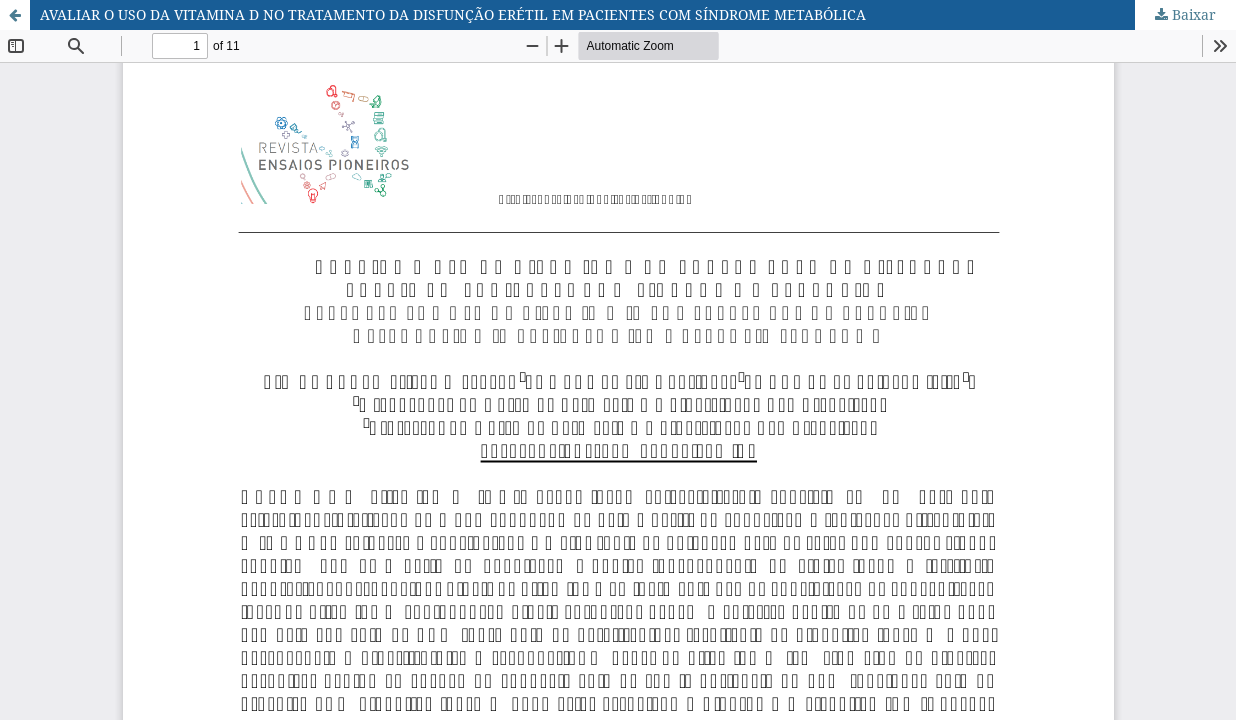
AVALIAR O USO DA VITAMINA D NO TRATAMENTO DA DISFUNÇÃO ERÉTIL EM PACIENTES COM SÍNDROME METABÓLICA (453, 14)
